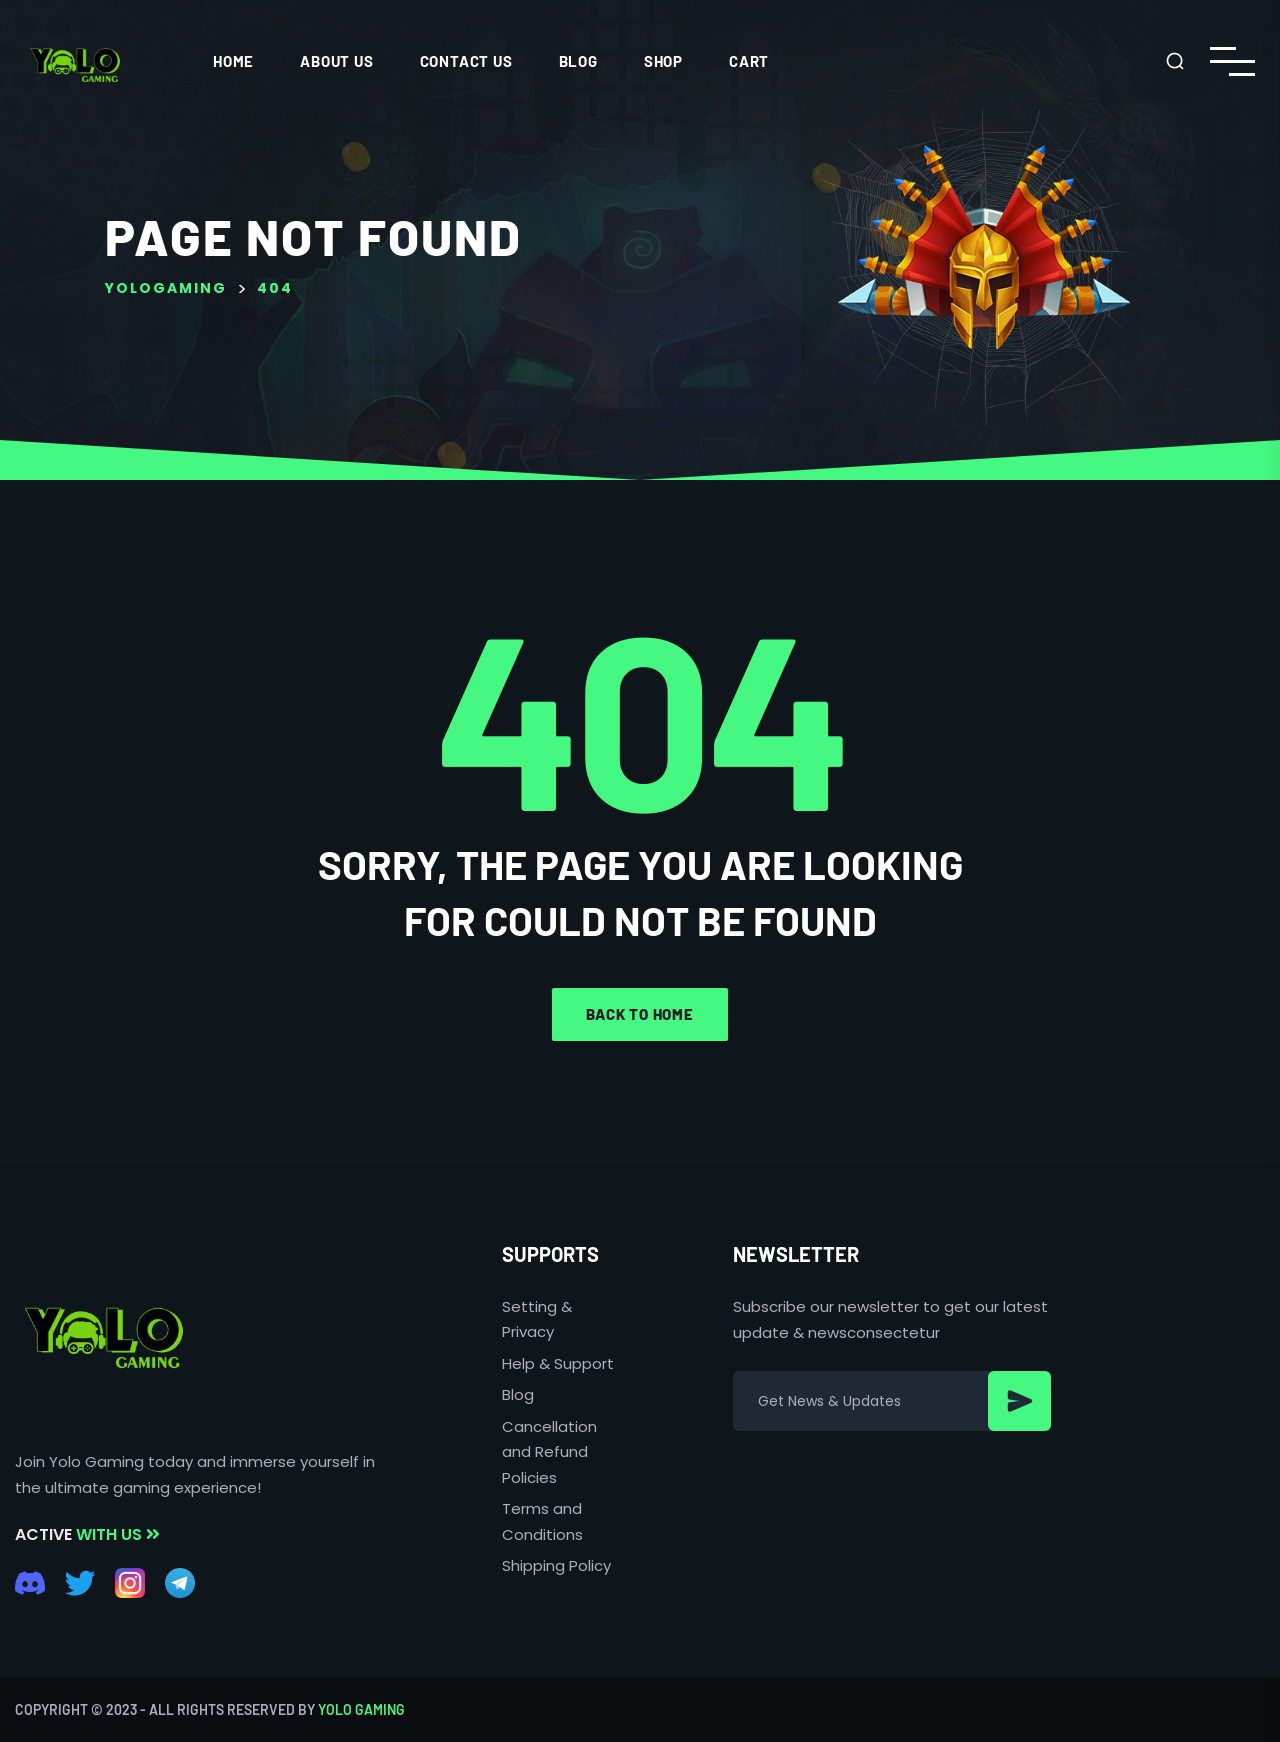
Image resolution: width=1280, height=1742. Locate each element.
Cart (749, 61)
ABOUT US (336, 61)
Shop (663, 61)
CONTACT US (466, 61)
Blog (578, 61)
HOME (233, 61)
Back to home (640, 1014)
